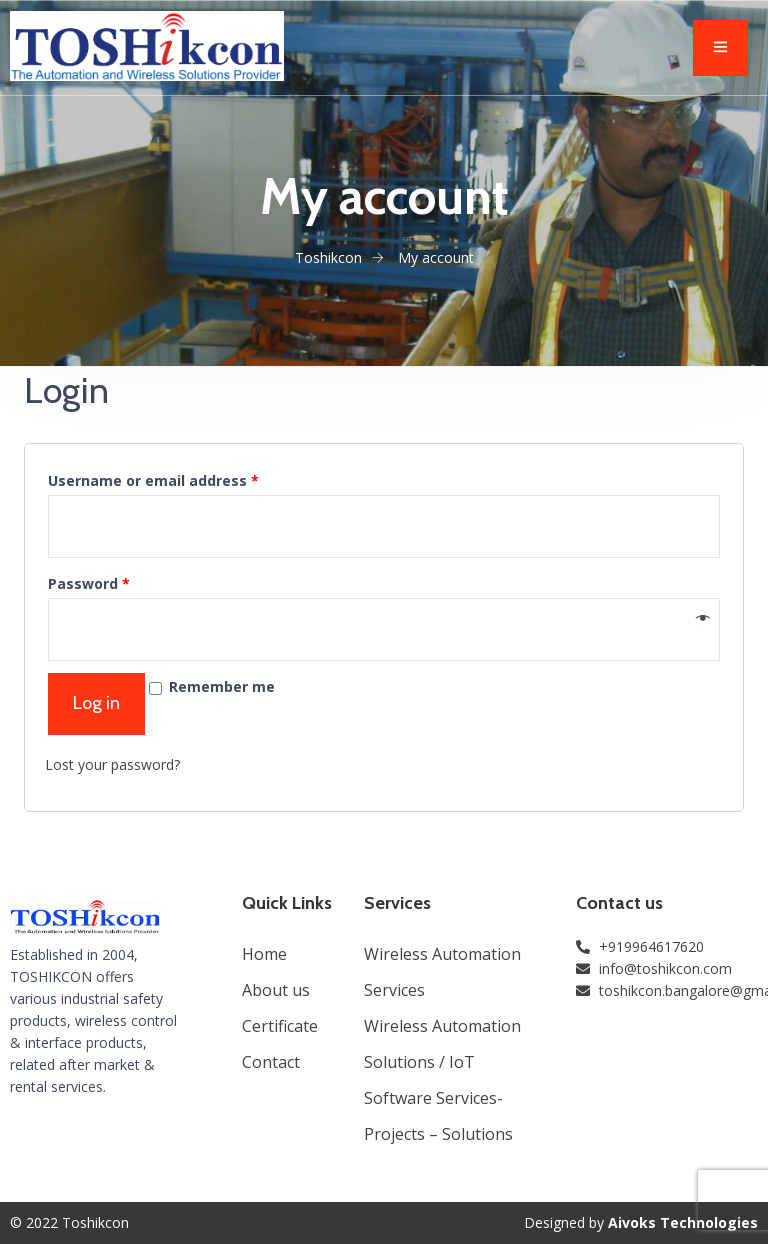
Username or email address (153, 480)
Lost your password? (112, 764)
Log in (96, 703)
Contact (271, 1062)
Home (264, 954)
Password (89, 583)
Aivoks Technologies (683, 1222)
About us (276, 990)
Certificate (280, 1026)
